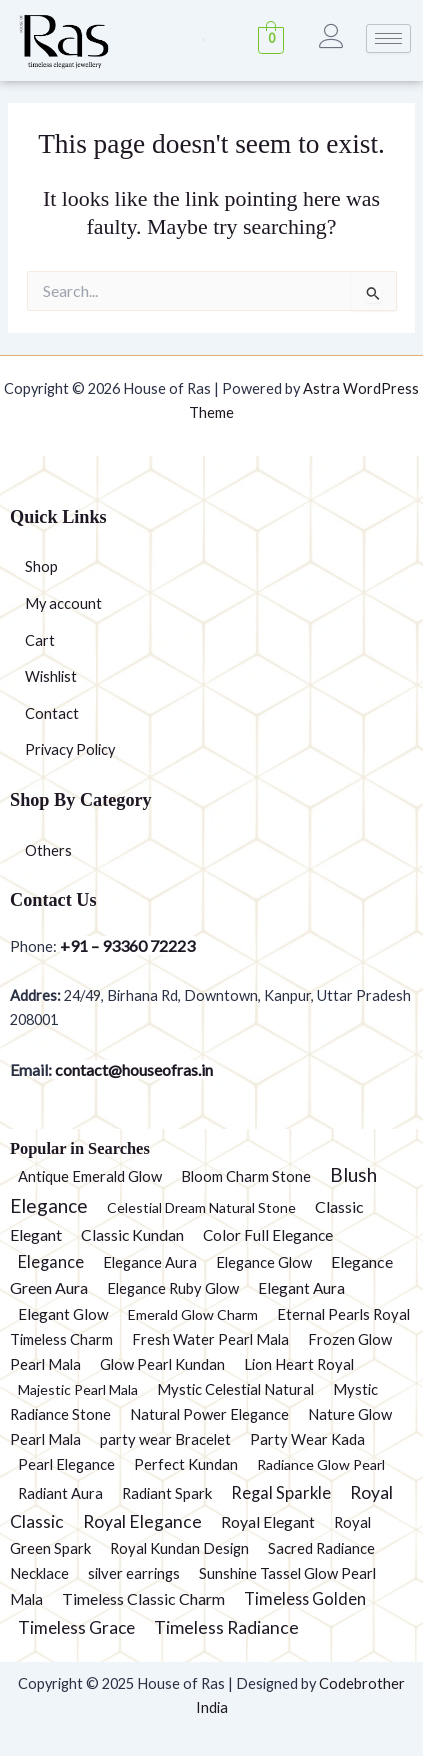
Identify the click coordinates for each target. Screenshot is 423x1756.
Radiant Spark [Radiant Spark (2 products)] (167, 1493)
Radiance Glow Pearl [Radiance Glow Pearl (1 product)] (321, 1464)
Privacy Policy (70, 749)
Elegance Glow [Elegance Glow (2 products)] (264, 1262)
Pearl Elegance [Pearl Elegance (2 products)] (66, 1464)
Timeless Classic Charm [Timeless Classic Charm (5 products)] (143, 1598)
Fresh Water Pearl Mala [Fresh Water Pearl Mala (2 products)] (210, 1339)
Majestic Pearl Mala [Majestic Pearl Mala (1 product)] (78, 1389)
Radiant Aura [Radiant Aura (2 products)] (60, 1493)
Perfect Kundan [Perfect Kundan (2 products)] (186, 1464)
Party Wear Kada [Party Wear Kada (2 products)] (307, 1439)
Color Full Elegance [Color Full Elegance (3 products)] (268, 1235)
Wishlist (51, 676)
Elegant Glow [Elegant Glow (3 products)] (63, 1314)
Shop (41, 566)
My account (63, 603)
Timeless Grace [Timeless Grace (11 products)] (76, 1627)
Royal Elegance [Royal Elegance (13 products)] (142, 1521)
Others (48, 850)
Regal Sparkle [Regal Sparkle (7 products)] (281, 1493)
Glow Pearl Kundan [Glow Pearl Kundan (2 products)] (162, 1364)
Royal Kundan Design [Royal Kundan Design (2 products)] (179, 1548)
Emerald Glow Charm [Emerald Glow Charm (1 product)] (193, 1314)
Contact (52, 713)
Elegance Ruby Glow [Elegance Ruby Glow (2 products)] (173, 1288)
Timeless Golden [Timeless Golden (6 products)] (305, 1598)
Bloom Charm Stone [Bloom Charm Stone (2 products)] (246, 1176)
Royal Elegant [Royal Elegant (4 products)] (268, 1522)
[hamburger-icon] (388, 38)
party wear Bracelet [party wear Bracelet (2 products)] (165, 1439)
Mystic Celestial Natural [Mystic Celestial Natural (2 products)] (235, 1389)
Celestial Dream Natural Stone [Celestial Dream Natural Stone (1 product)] (201, 1207)
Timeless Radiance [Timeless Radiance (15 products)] (226, 1627)
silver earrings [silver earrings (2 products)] (134, 1573)
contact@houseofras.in (132, 1069)
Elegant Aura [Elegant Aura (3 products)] (301, 1288)
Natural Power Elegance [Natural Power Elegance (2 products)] (209, 1414)
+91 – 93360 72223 (127, 945)
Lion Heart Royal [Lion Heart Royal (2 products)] (299, 1364)
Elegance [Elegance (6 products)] (51, 1261)
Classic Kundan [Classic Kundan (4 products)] (132, 1235)
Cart (40, 640)
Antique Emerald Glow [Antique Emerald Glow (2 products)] (90, 1176)
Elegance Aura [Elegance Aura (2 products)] (150, 1262)
